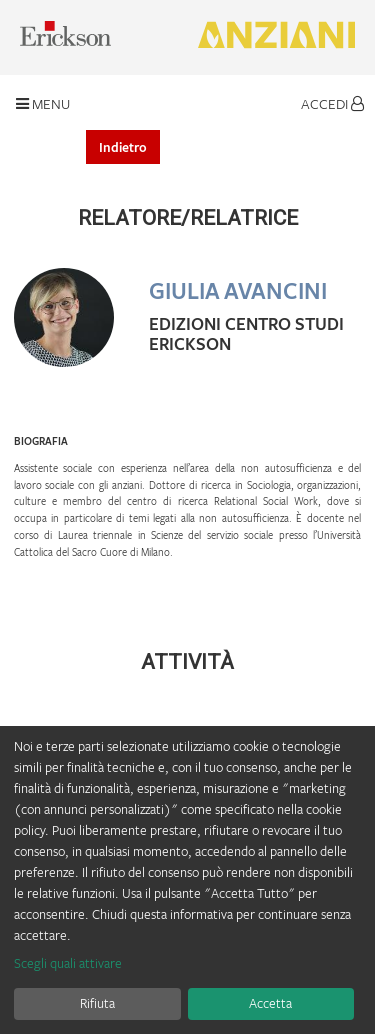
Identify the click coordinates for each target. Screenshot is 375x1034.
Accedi (332, 103)
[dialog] (187, 880)
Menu (43, 103)
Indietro (123, 147)
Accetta (270, 1003)
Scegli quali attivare (68, 963)
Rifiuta (97, 1003)
